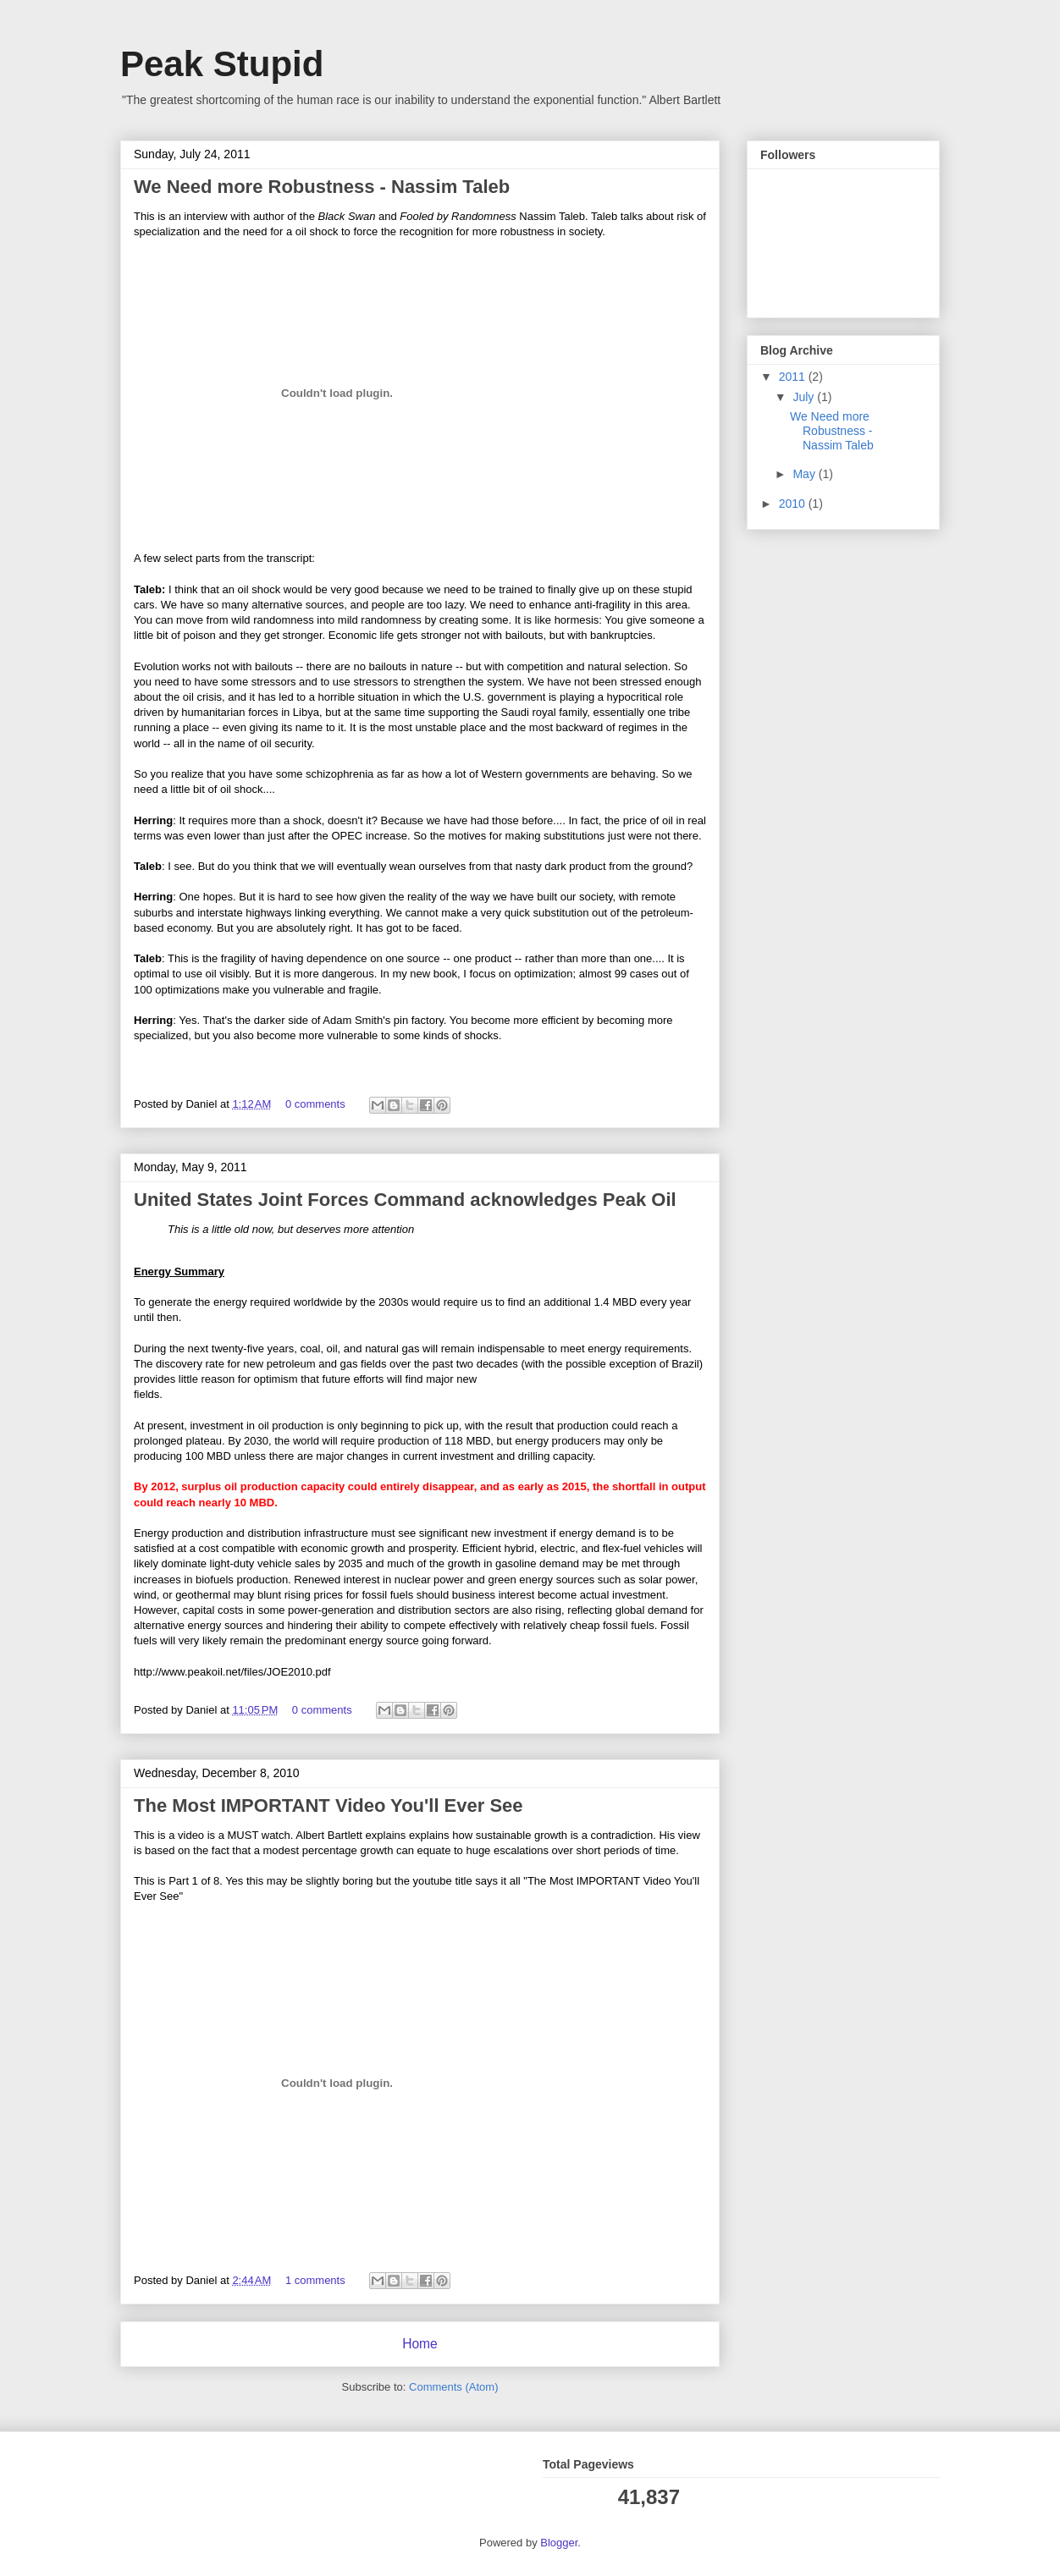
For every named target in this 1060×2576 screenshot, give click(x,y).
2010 (794, 503)
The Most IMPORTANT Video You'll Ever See (328, 1805)
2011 (794, 376)
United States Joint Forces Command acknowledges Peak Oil (405, 1199)
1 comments (315, 2280)
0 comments (315, 1104)
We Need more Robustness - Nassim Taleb (322, 186)
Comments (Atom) (453, 2387)
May (805, 474)
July (804, 397)
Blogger (558, 2542)
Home (420, 2344)
